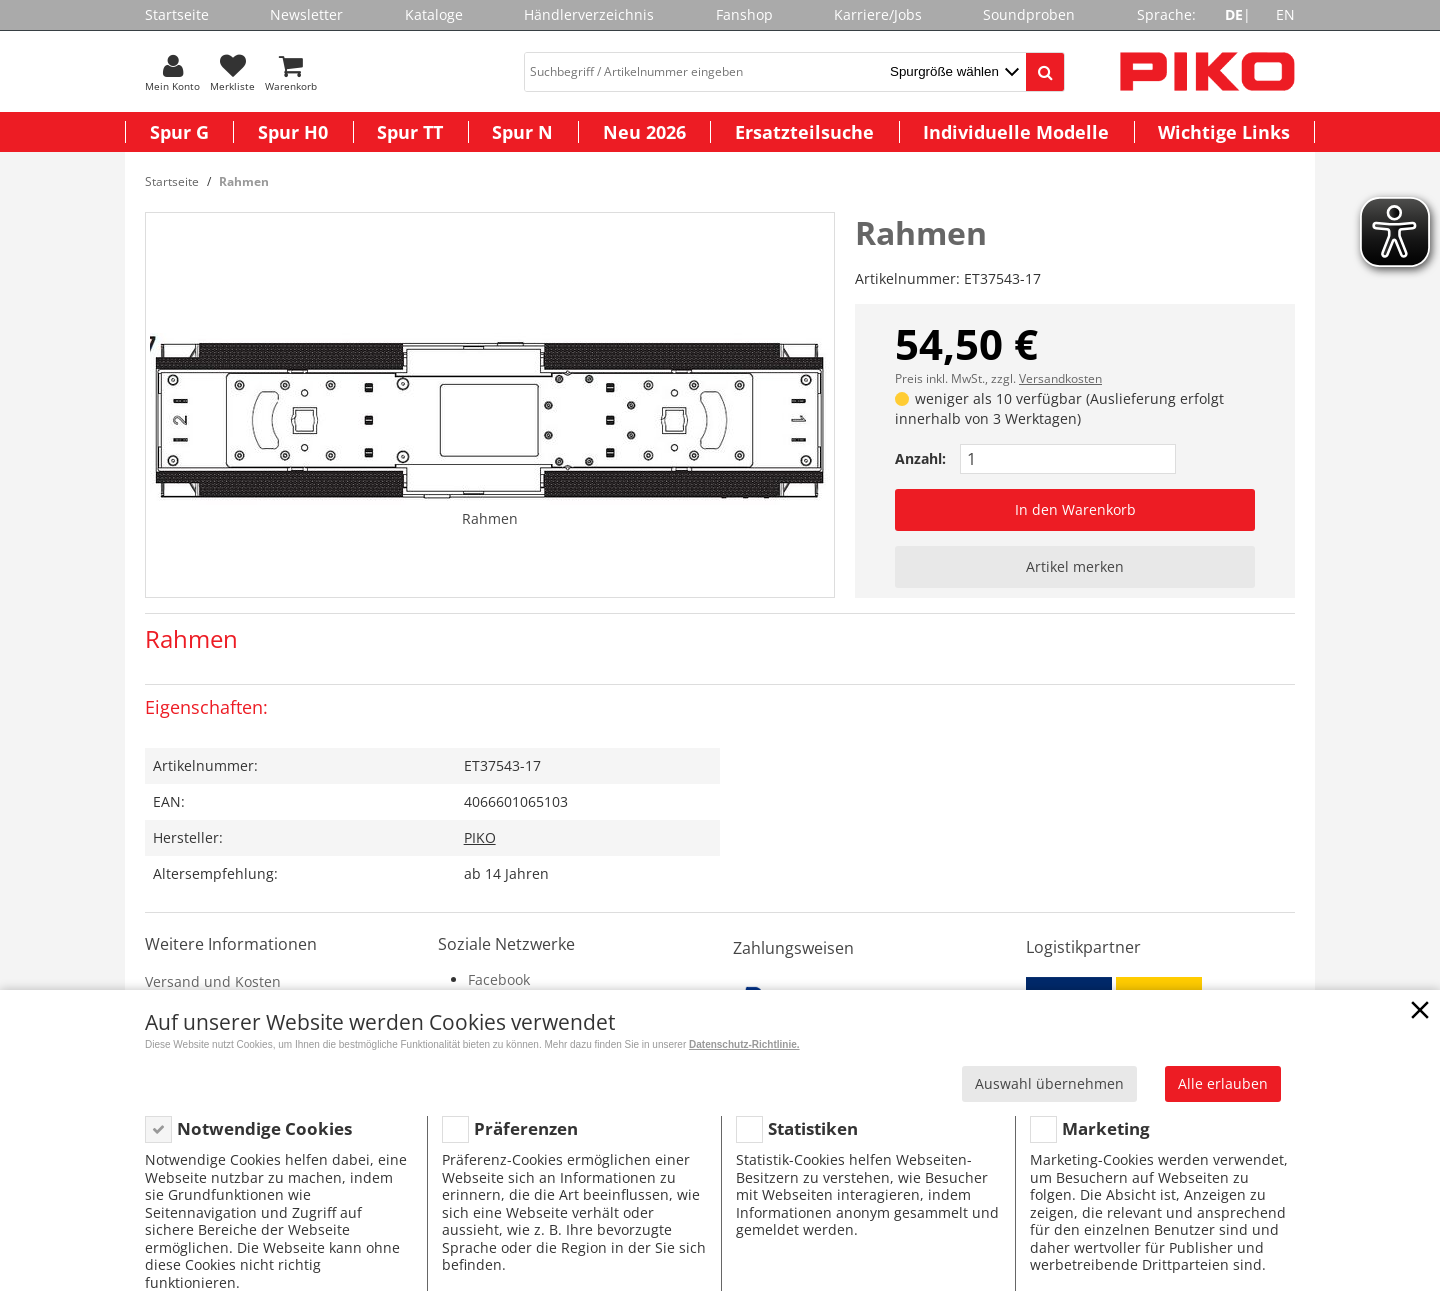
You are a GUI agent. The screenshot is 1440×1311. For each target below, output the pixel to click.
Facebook (499, 979)
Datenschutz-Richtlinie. (744, 1044)
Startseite (177, 14)
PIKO (480, 837)
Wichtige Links (1224, 132)
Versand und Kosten (213, 981)
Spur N (522, 132)
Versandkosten (1060, 378)
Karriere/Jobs (878, 14)
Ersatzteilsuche (804, 132)
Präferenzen (526, 1128)
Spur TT (410, 132)
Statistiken (813, 1128)
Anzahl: (920, 458)
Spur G (179, 132)
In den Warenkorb (1075, 509)
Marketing (1106, 1128)
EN (1285, 14)
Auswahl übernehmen (1049, 1083)
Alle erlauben (1223, 1083)
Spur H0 (293, 132)
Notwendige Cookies (264, 1128)
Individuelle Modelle (1016, 132)
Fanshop (744, 14)
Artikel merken (1075, 566)
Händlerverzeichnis (589, 14)
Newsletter (306, 14)
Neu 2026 (644, 132)
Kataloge (434, 14)
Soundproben (1029, 14)
